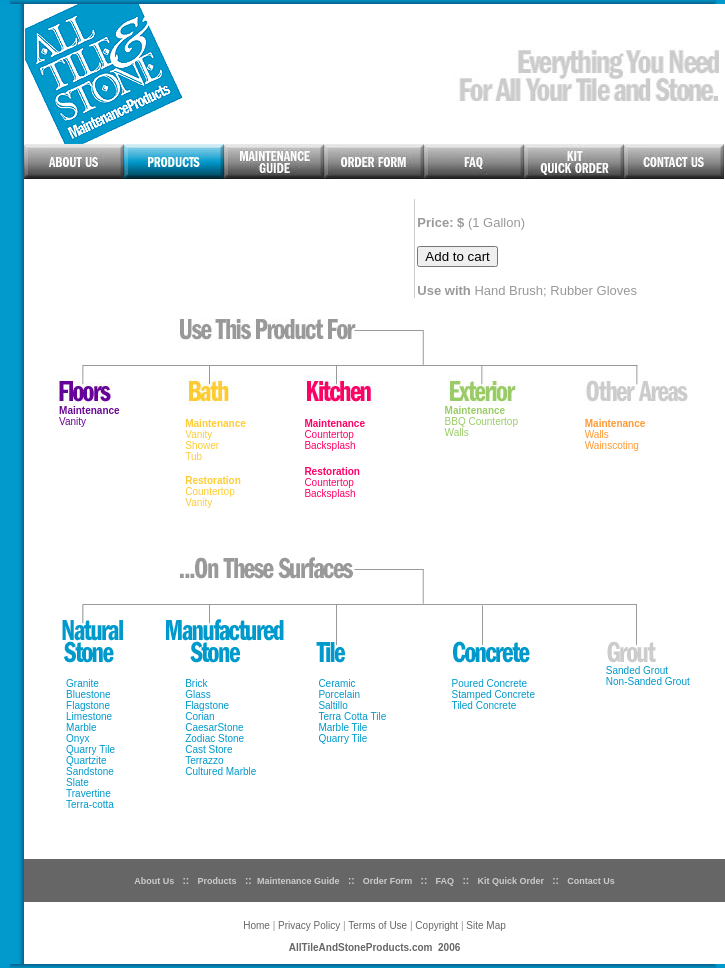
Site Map (485, 925)
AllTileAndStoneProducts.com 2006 (375, 947)
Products (217, 881)
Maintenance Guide (298, 881)
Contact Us (591, 881)
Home (256, 925)
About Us (154, 881)
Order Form (386, 881)
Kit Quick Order (510, 881)
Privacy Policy (309, 925)
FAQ (445, 881)
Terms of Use (377, 925)
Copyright (438, 925)
